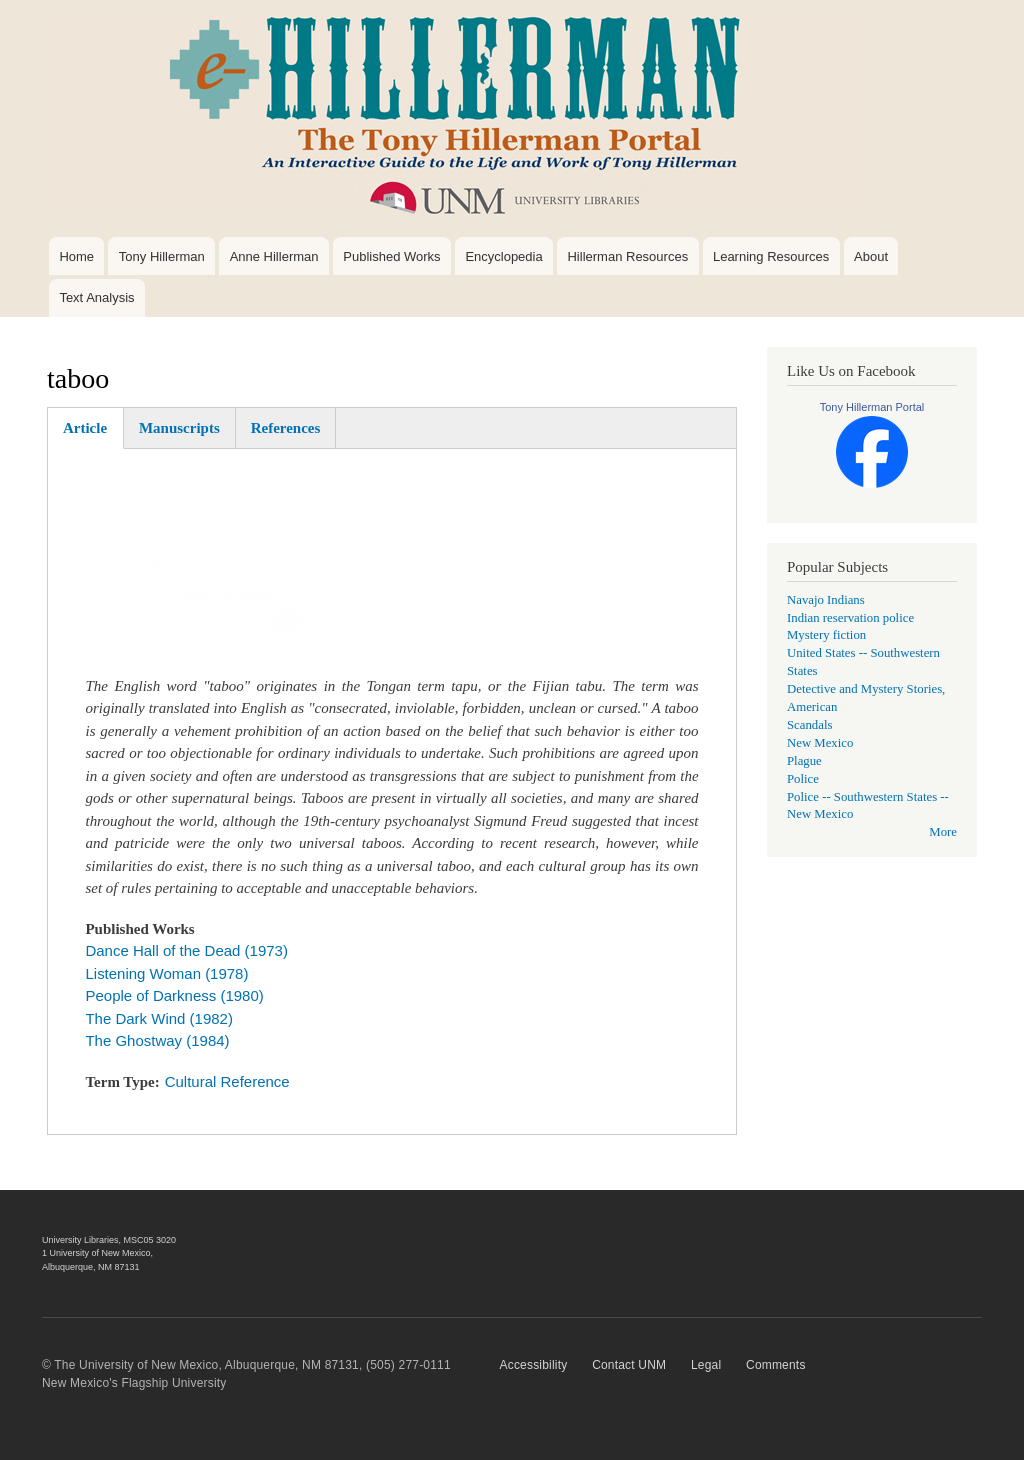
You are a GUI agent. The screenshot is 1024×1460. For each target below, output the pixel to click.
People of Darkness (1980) (174, 995)
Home (76, 256)
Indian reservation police (850, 618)
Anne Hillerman (274, 256)
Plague (804, 761)
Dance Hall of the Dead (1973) (186, 950)
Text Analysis (96, 297)
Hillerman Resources (627, 256)
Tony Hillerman (162, 256)
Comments (776, 1365)
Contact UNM (629, 1365)
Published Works (391, 256)
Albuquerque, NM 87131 (91, 1267)
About (871, 256)
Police (803, 779)
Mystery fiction (826, 635)
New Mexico (820, 743)
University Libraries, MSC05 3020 (109, 1240)
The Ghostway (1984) (157, 1040)
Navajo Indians (826, 600)
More (943, 832)
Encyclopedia (503, 256)
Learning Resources (771, 256)
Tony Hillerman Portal (872, 407)
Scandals (809, 725)
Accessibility (534, 1365)
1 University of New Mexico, (97, 1253)
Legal (706, 1365)
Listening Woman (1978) (166, 973)
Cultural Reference (227, 1081)
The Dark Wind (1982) (158, 1018)
